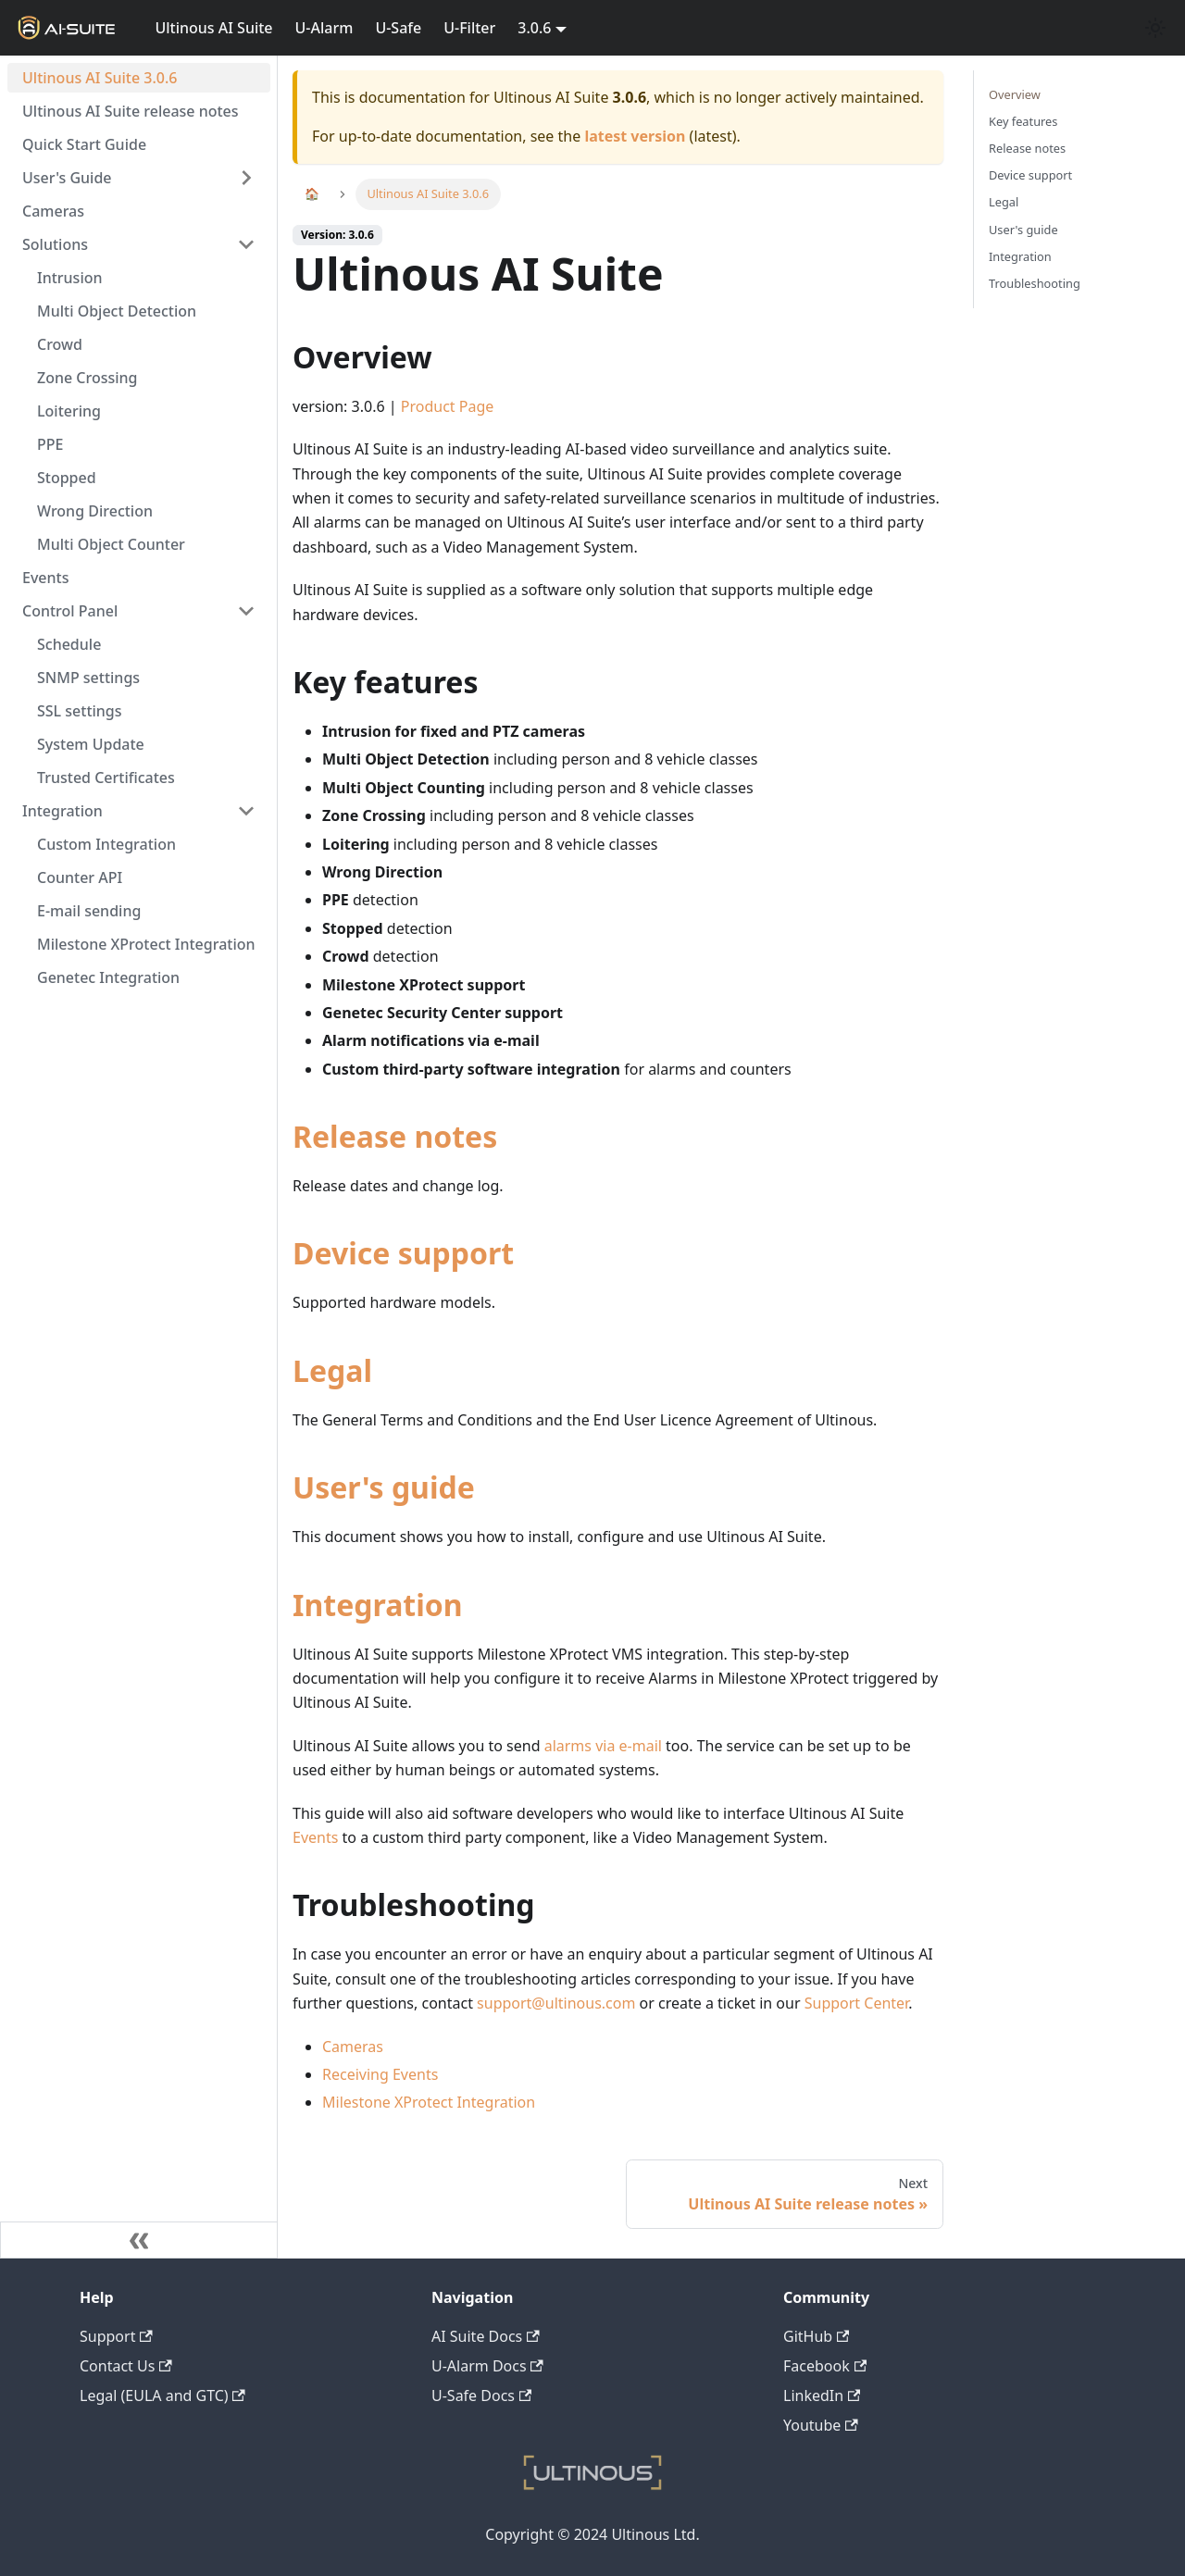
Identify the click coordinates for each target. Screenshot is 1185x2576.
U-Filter (469, 28)
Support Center (856, 2003)
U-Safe (398, 28)
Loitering (69, 411)
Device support (403, 1253)
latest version (634, 136)
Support (116, 2336)
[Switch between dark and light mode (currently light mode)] (1155, 28)
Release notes (395, 1136)
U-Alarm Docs (487, 2366)
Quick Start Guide (84, 144)
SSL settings (79, 711)
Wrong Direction (95, 511)
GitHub (816, 2336)
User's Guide (67, 178)
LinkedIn (821, 2395)
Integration (62, 811)
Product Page (447, 406)
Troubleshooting (1034, 283)
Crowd (59, 344)
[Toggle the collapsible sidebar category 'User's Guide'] (246, 178)
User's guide (384, 1487)
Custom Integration (106, 844)
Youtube (820, 2425)
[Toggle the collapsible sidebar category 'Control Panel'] (246, 611)
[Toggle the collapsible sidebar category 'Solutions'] (246, 244)
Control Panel (70, 611)
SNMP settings (88, 677)
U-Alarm (324, 28)
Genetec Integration (108, 977)
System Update (90, 744)
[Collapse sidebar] (139, 2240)
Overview (1015, 94)
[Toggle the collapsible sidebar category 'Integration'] (246, 811)
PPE (50, 444)
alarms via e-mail (603, 1746)
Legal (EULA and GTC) (162, 2395)
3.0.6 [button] (534, 28)
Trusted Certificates (106, 777)
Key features (1023, 121)
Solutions (55, 244)
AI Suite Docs (485, 2336)
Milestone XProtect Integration (146, 944)
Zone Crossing (87, 377)
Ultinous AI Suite (213, 28)
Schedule (69, 644)
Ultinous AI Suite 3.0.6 (99, 78)
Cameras (53, 211)
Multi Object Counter (111, 544)
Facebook (825, 2366)
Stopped (66, 477)
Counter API (79, 877)
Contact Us (126, 2366)
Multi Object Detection (116, 311)
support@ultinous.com (556, 2003)
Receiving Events (380, 2074)
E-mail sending (89, 911)
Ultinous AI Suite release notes (130, 111)
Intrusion (70, 278)
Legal (332, 1370)
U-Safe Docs (481, 2395)
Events (45, 577)
